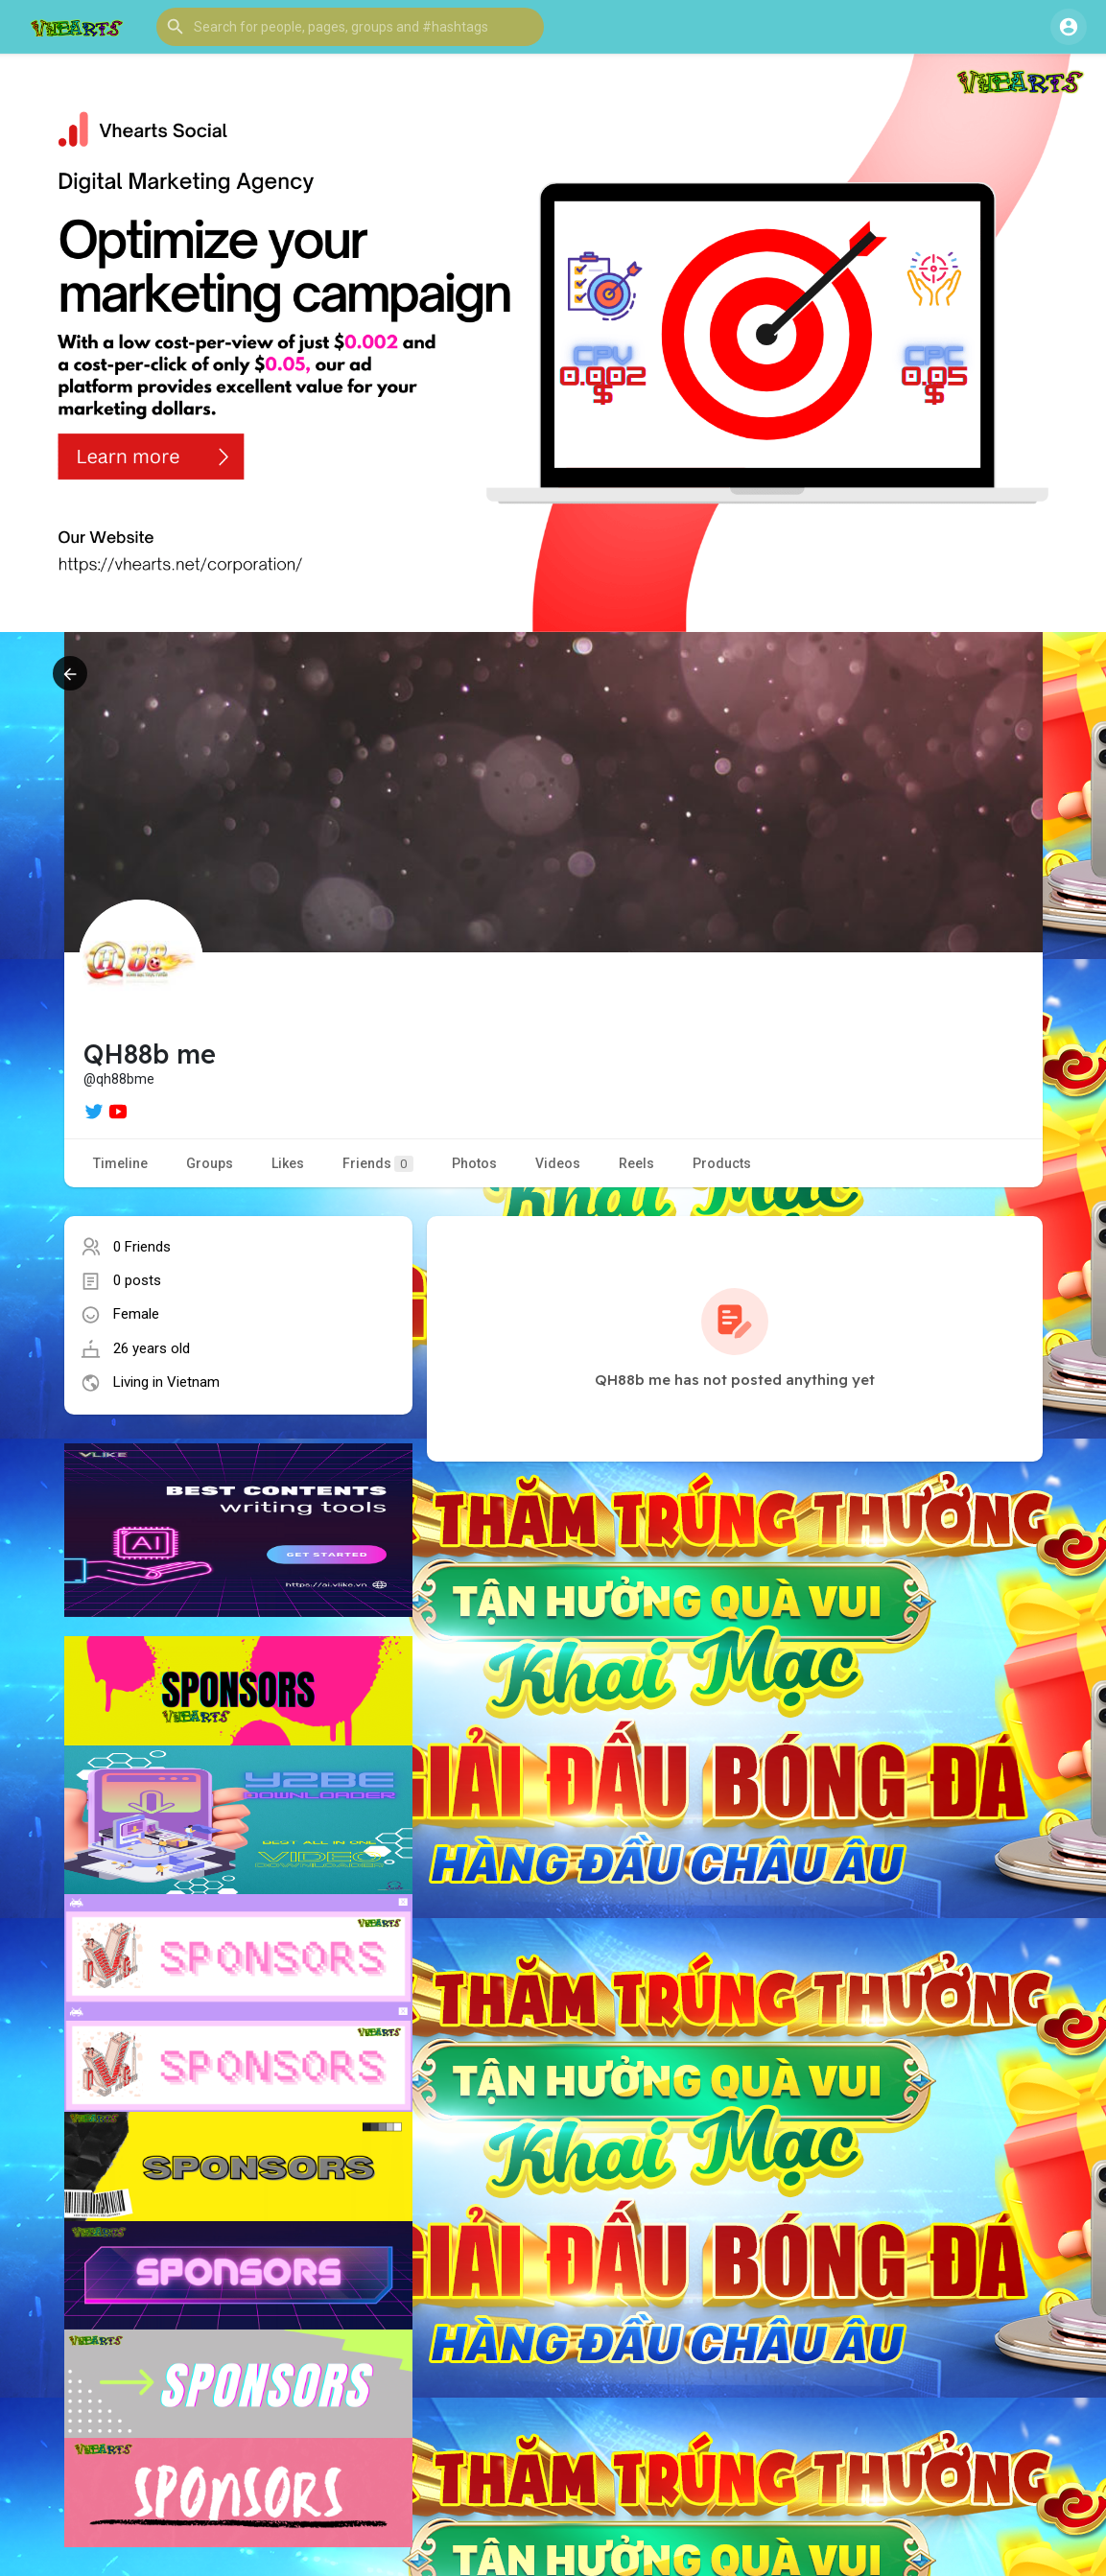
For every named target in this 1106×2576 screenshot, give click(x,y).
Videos (557, 1163)
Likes (287, 1163)
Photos (474, 1163)
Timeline (120, 1163)
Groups (209, 1163)
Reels (636, 1163)
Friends (377, 1164)
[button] (350, 27)
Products (722, 1163)
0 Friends (142, 1246)
